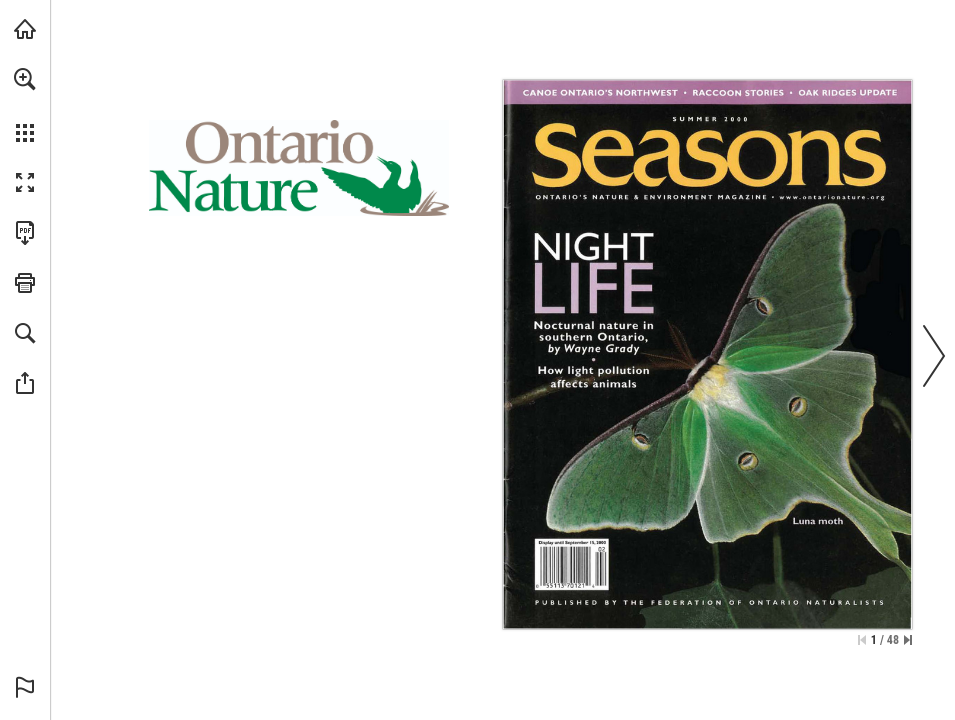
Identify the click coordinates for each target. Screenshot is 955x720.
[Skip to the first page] (862, 640)
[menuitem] (25, 105)
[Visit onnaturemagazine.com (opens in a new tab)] (25, 29)
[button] (25, 79)
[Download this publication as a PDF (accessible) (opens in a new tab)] (25, 233)
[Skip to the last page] (908, 640)
